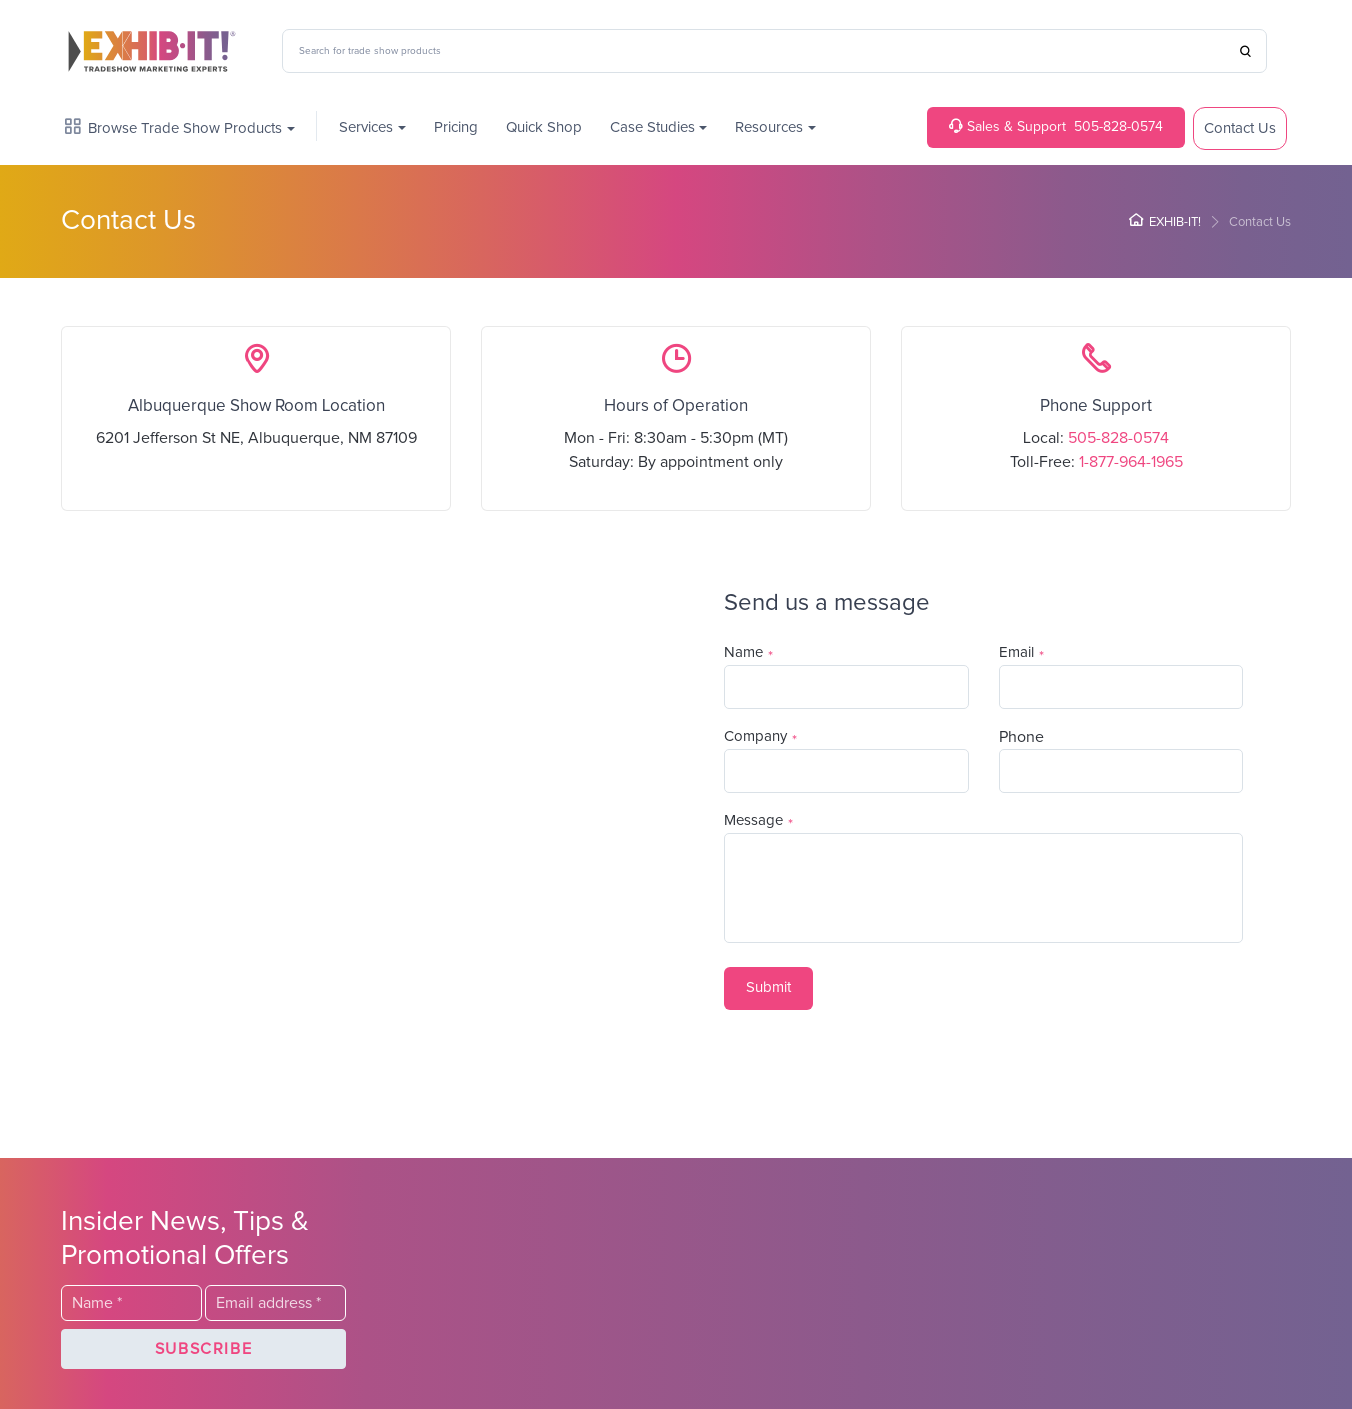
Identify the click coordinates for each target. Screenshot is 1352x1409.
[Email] (1121, 687)
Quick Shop (544, 127)
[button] (768, 988)
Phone (1021, 737)
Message (753, 820)
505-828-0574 (1056, 126)
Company (755, 736)
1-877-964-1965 (1131, 462)
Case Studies (652, 127)
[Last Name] (846, 687)
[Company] (846, 771)
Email (1016, 652)
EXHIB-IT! (1165, 222)
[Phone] (1121, 771)
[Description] (983, 888)
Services (366, 127)
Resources (769, 127)
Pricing (456, 127)
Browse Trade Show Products (173, 127)
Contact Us (1240, 128)
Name (743, 652)
